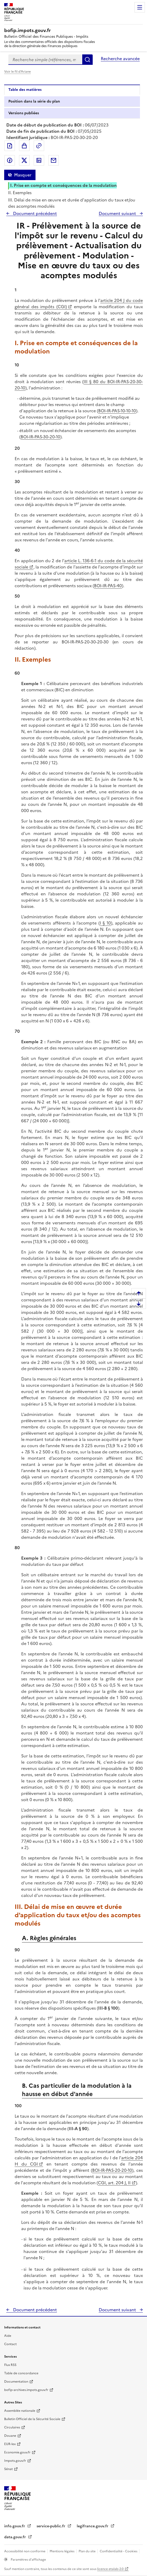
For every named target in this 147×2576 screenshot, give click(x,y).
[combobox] (45, 59)
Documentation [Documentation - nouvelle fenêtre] (16, 2381)
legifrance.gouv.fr (93, 2526)
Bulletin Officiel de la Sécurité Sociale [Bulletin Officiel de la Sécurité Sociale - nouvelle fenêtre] (32, 2419)
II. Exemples (20, 192)
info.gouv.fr (15, 2526)
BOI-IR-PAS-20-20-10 (112, 2170)
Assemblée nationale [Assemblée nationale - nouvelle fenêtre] (19, 2410)
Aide (7, 2335)
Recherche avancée (120, 58)
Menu (139, 7)
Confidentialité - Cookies (119, 2551)
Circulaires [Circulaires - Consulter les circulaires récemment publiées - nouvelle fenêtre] (12, 2427)
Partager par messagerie (53, 160)
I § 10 (105, 923)
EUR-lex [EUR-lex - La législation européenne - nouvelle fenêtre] (10, 2444)
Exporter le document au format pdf (9, 146)
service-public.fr (51, 2526)
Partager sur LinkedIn (39, 160)
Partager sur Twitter (24, 160)
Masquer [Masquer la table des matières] (22, 175)
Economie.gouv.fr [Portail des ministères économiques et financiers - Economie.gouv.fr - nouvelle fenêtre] (17, 2452)
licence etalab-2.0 (110, 2569)
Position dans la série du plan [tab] (34, 101)
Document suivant (118, 213)
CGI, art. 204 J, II (114, 2183)
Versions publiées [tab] (23, 113)
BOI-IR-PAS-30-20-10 (40, 437)
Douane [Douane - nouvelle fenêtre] (10, 2435)
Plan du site (87, 2551)
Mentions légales (62, 2551)
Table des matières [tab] (25, 89)
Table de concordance (21, 2373)
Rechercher (87, 59)
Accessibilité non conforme (25, 2551)
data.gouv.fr (15, 2537)
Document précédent (34, 213)
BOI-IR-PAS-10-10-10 (117, 411)
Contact (10, 2344)
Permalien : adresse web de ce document (39, 146)
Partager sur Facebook (9, 160)
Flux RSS (10, 2365)
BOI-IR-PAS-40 (108, 586)
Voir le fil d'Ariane (17, 71)
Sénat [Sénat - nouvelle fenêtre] (8, 2469)
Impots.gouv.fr (15, 2460)
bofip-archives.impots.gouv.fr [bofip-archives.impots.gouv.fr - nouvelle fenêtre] (26, 2390)
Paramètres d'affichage (28, 2559)
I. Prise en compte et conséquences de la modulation (63, 185)
